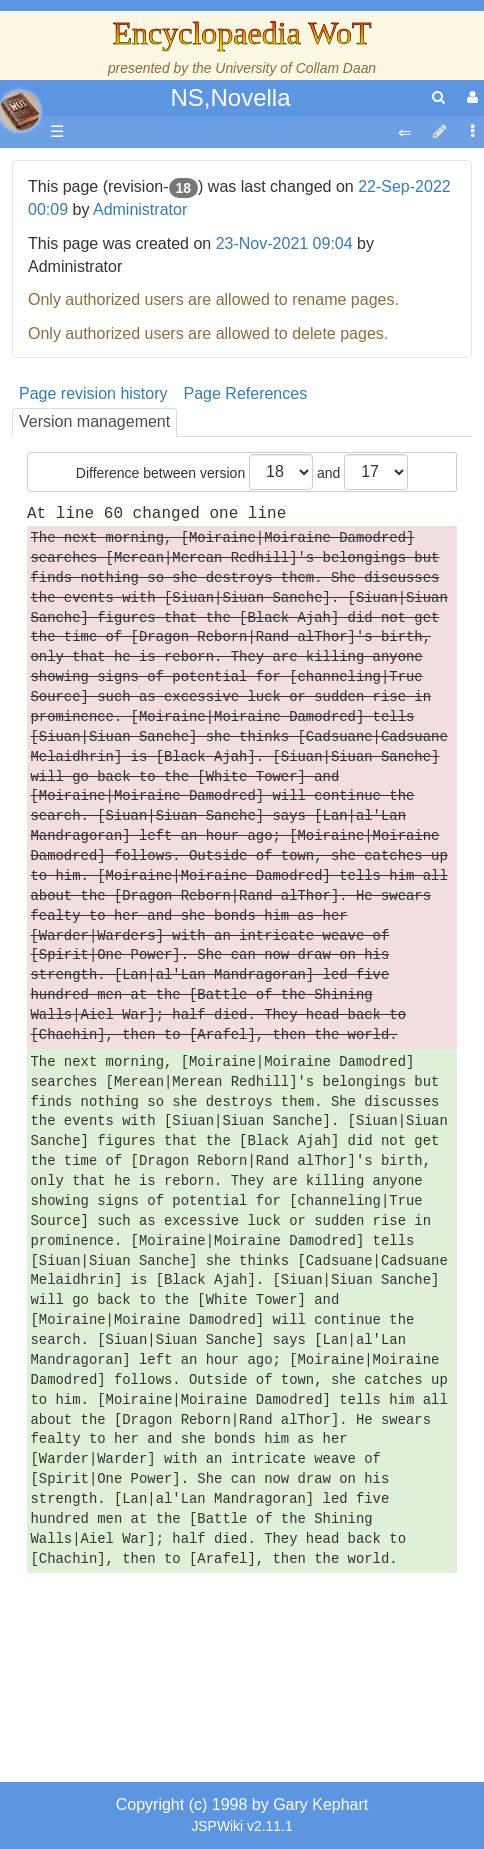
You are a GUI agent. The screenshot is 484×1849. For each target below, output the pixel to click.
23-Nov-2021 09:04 (284, 243)
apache (20, 111)
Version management (94, 421)
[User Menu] (470, 97)
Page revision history (93, 393)
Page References (246, 393)
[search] (438, 97)
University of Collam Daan (295, 68)
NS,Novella (230, 97)
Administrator (140, 209)
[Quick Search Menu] (438, 97)
